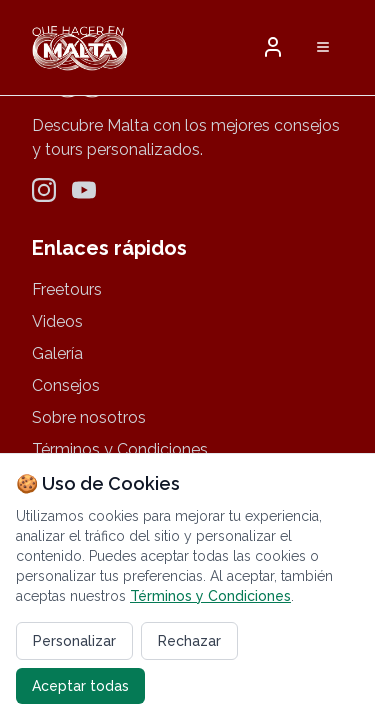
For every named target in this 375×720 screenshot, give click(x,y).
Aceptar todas (80, 686)
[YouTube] (84, 190)
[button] (273, 47)
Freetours (67, 289)
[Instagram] (44, 190)
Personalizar (74, 641)
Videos (57, 321)
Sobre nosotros (89, 417)
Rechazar (189, 641)
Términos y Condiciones (120, 449)
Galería (57, 353)
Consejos (66, 385)
